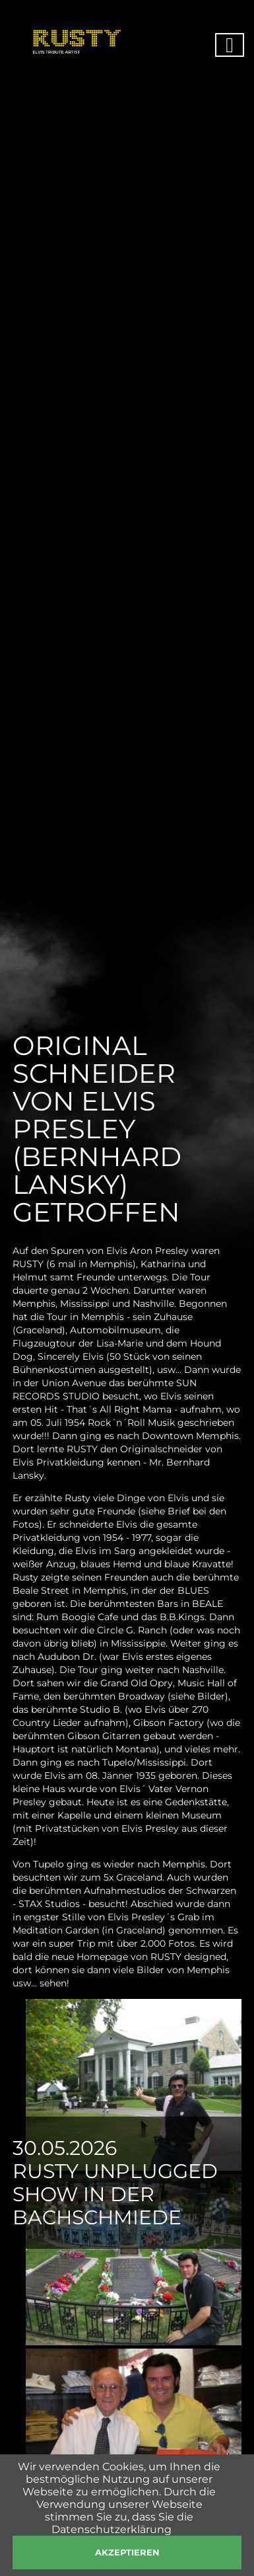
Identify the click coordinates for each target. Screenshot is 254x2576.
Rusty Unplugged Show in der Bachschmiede (115, 2194)
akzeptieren (127, 2552)
